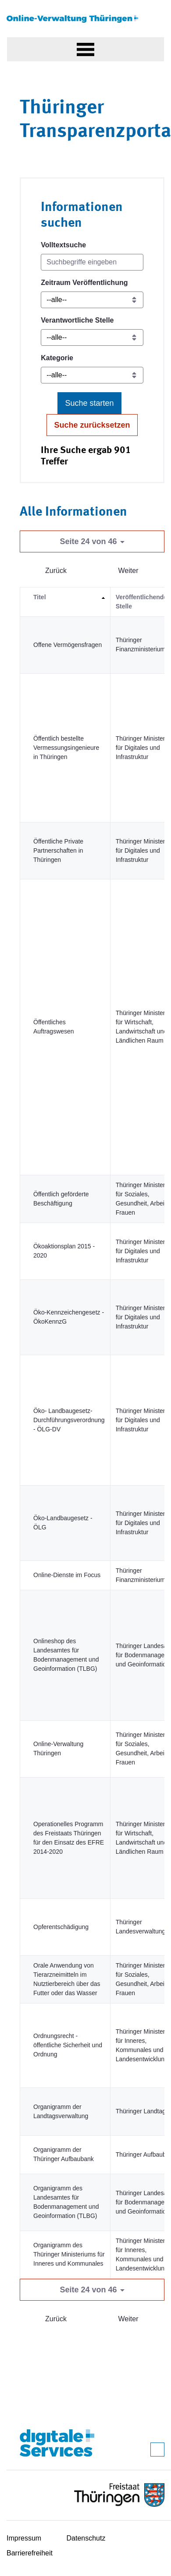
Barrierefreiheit (30, 2553)
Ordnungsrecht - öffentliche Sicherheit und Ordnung (67, 2045)
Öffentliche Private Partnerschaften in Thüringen (58, 850)
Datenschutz (86, 2538)
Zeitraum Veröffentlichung (84, 282)
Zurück (56, 570)
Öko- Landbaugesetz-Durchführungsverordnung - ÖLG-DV (69, 1420)
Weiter (128, 570)
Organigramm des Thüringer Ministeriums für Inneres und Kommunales (69, 2254)
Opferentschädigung (61, 1926)
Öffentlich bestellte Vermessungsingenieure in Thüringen (66, 747)
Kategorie (57, 358)
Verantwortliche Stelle (77, 320)
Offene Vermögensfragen (67, 644)
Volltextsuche (63, 245)
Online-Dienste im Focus (66, 1574)
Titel (39, 597)
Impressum (24, 2538)
